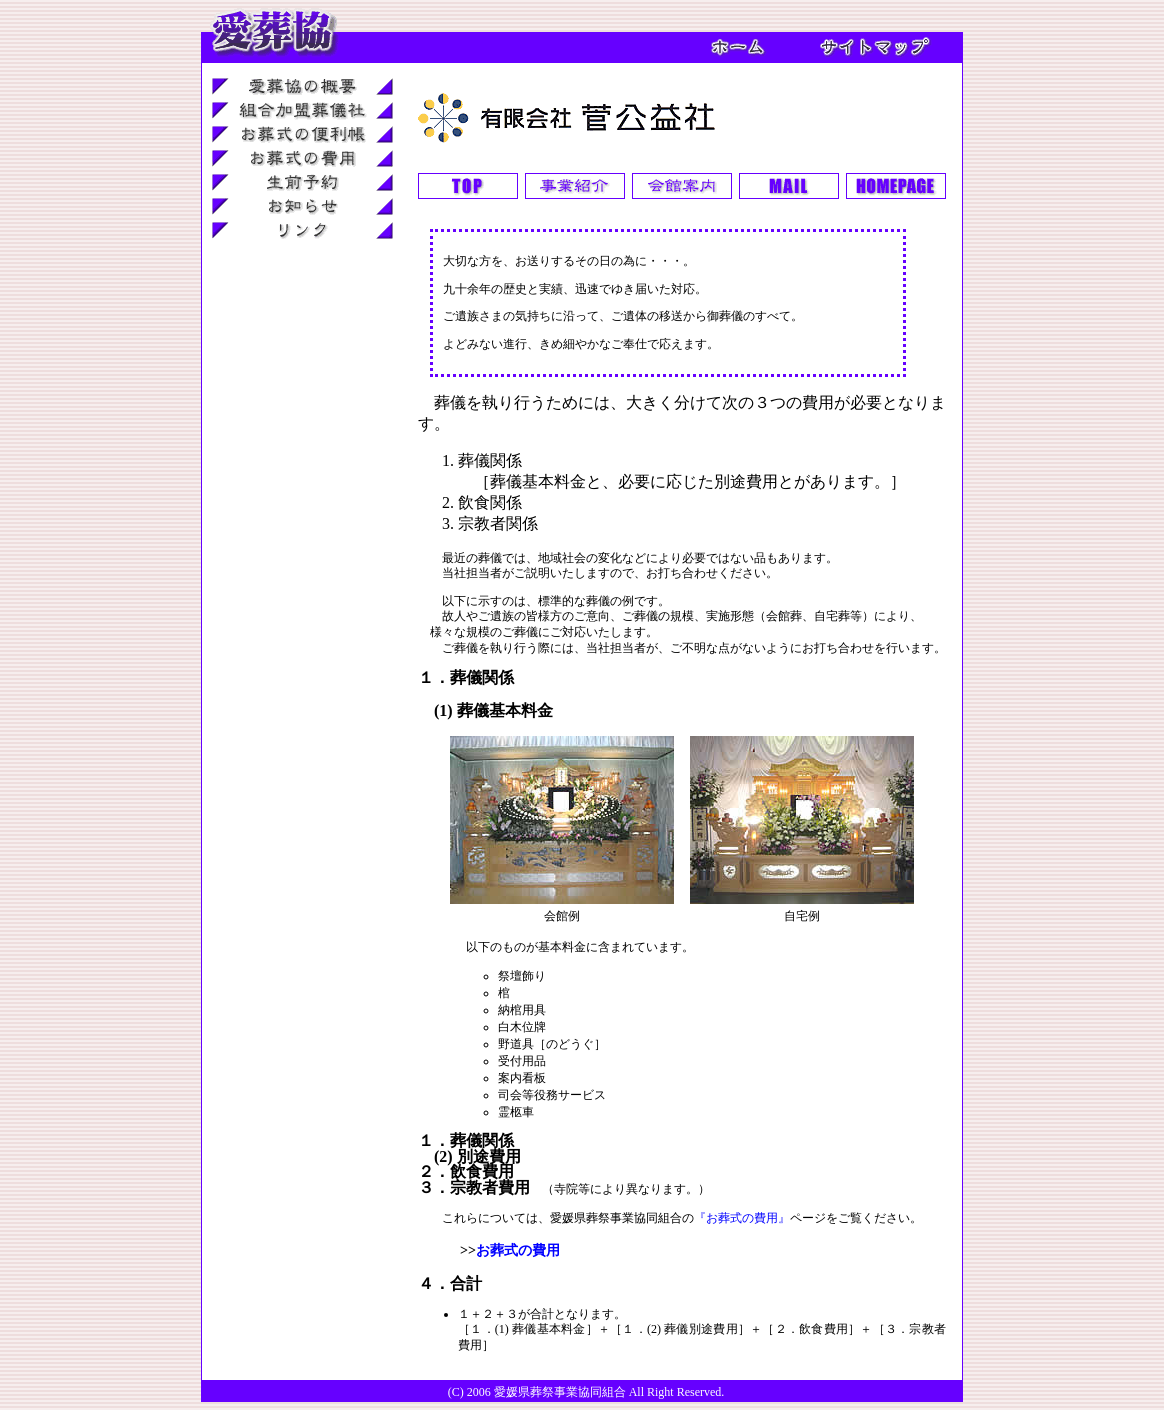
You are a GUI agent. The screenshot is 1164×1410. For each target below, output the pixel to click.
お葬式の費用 (518, 1250)
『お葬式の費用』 (742, 1218)
